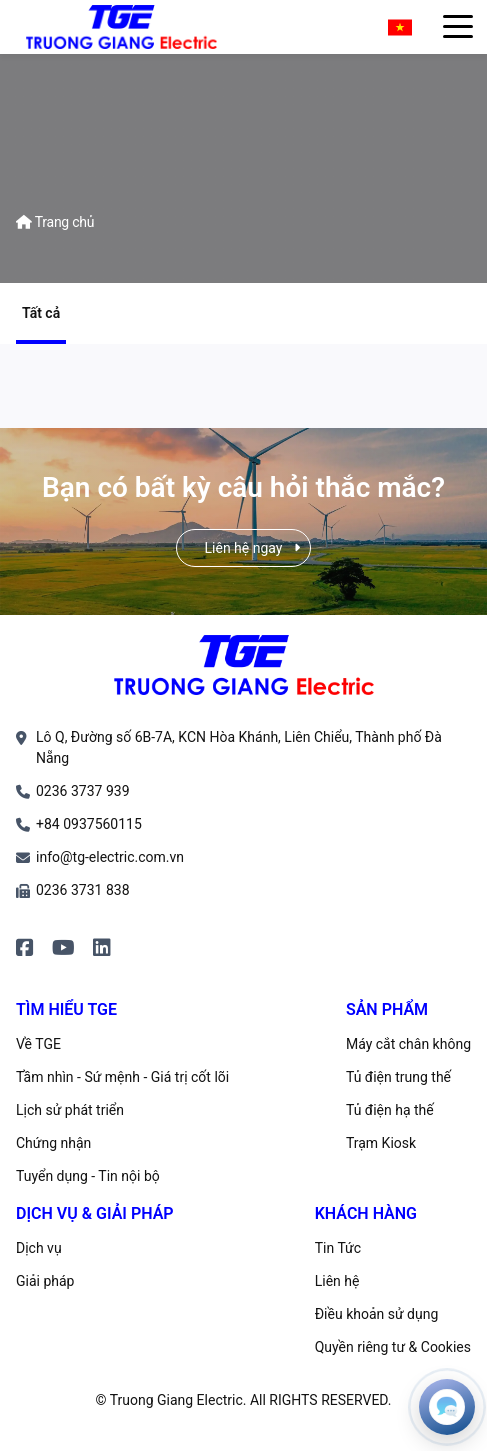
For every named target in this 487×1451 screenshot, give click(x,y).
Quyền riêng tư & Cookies (393, 1347)
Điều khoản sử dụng (377, 1314)
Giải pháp (45, 1281)
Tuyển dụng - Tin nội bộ (88, 1176)
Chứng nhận (53, 1143)
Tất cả (41, 313)
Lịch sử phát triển (70, 1110)
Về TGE (38, 1044)
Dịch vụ (39, 1248)
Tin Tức (338, 1248)
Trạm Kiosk (381, 1143)
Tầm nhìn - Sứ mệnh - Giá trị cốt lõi (122, 1077)
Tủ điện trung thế (398, 1077)
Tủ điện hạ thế (390, 1110)
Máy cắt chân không (408, 1044)
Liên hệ (337, 1281)
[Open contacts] (447, 1407)
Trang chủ (55, 222)
